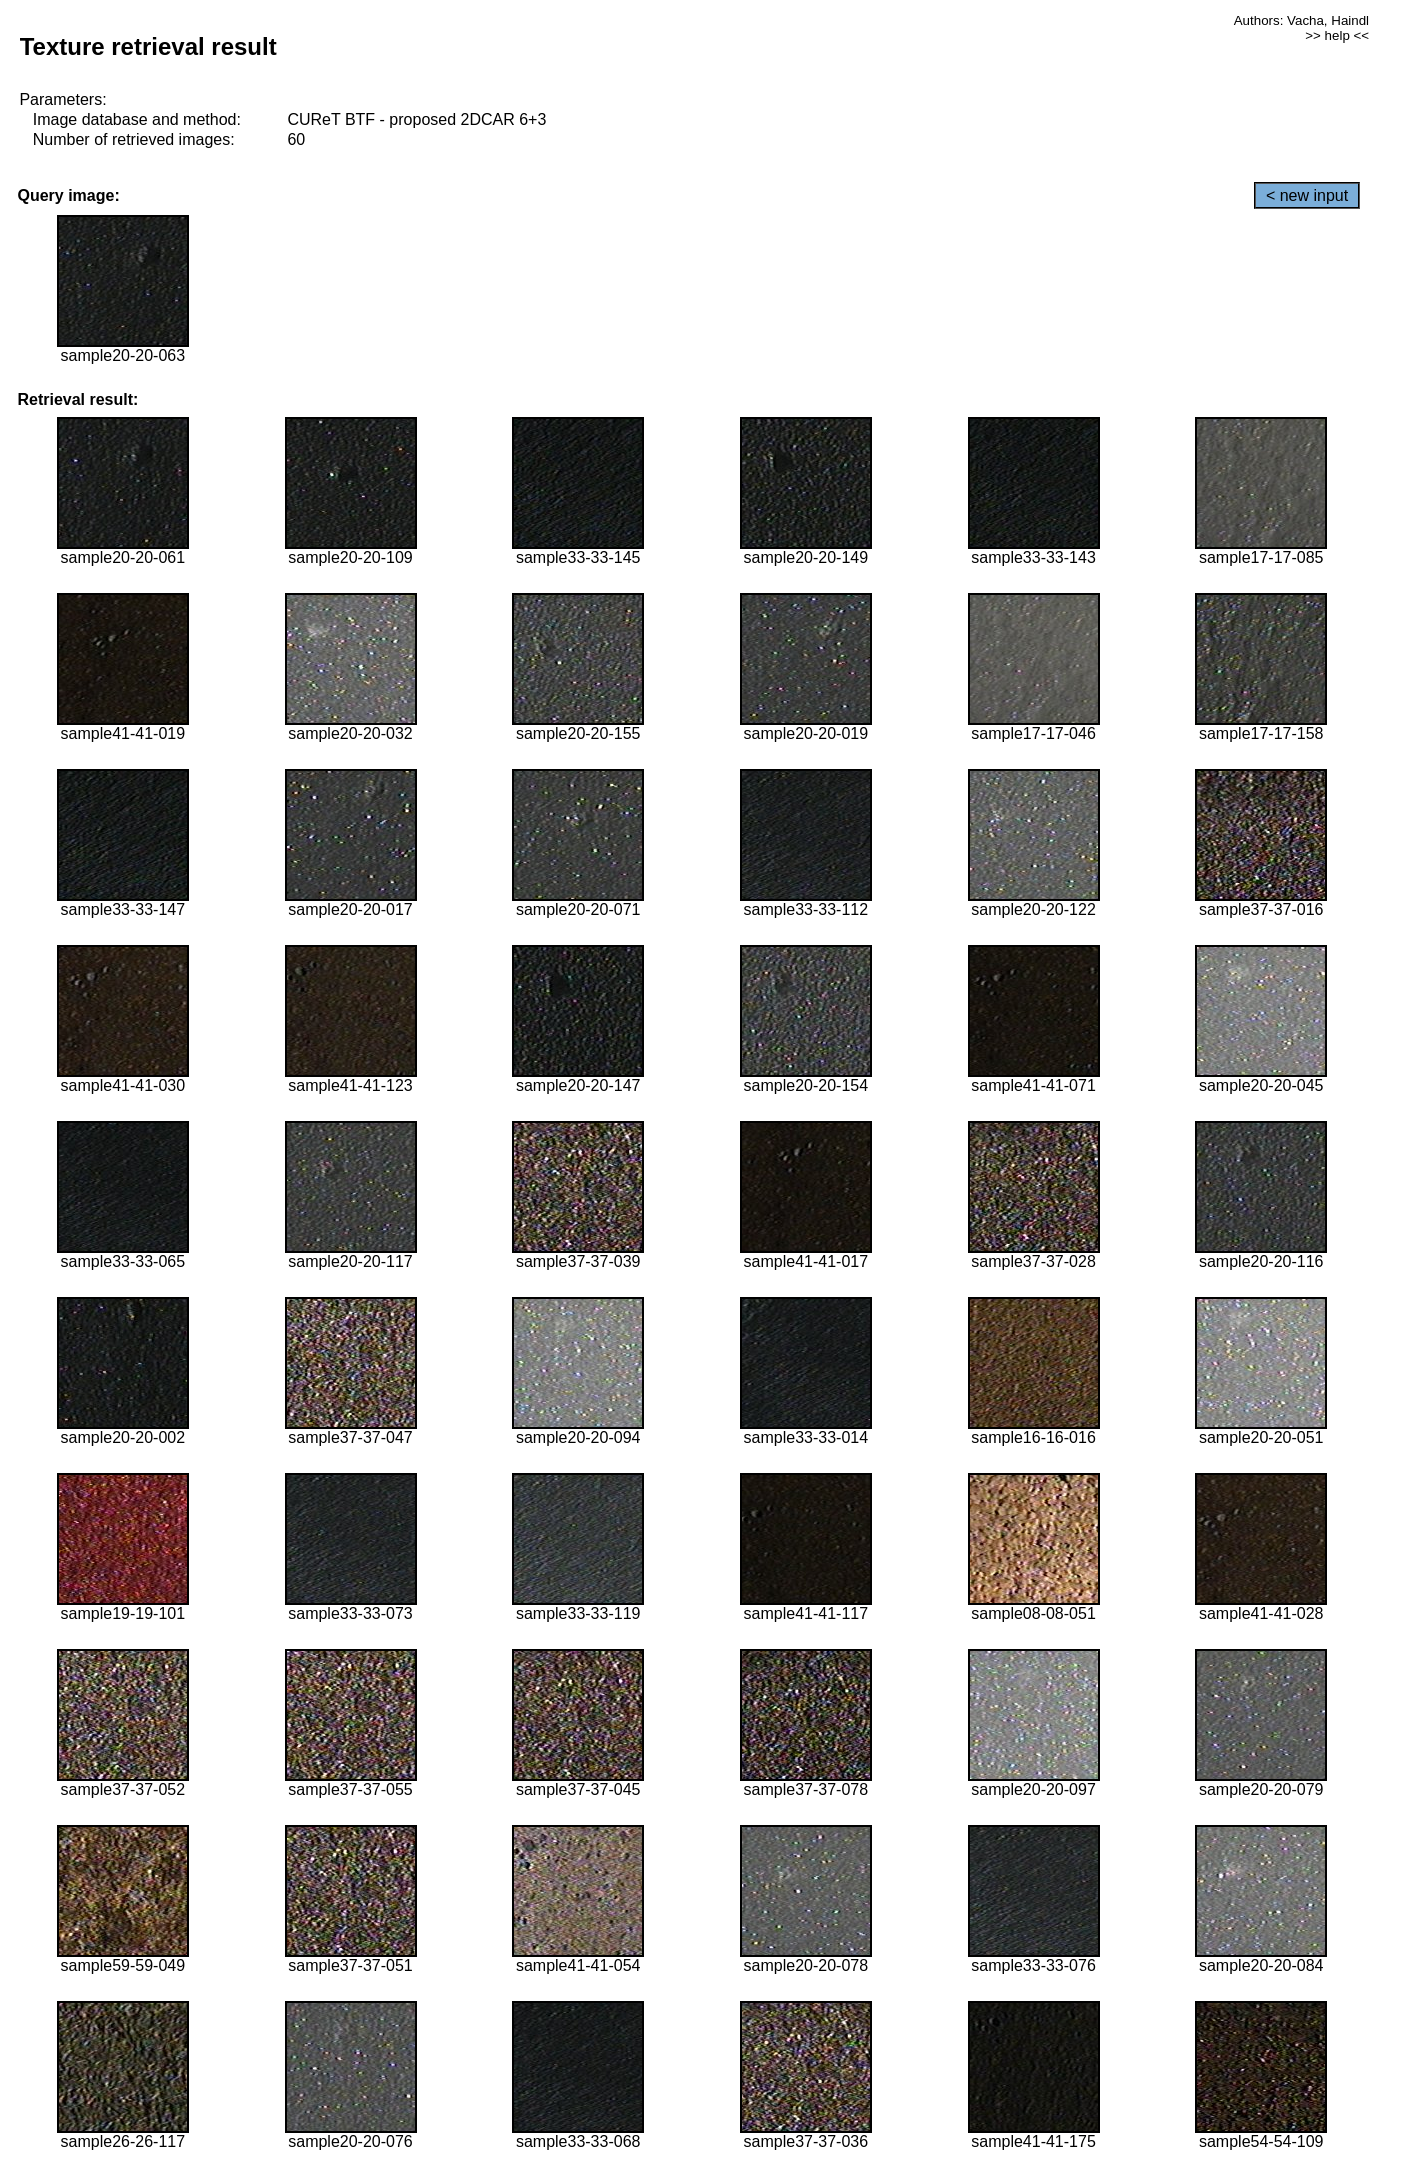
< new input (1307, 195)
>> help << (1337, 35)
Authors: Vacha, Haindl (1301, 20)
